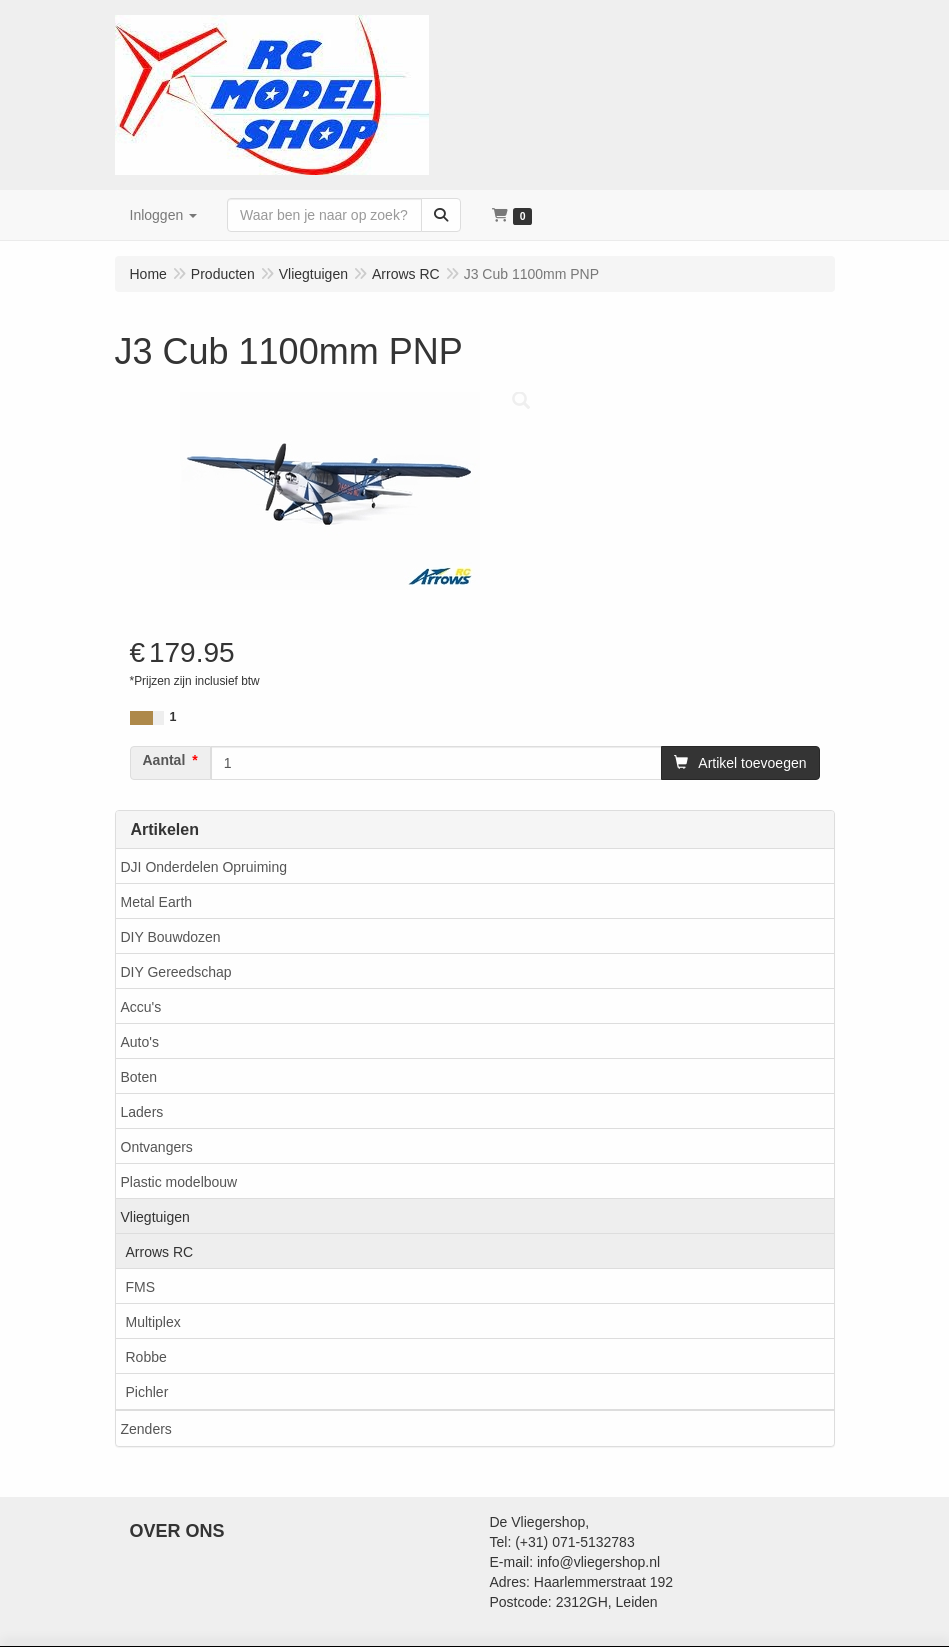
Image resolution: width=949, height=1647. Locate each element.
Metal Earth (157, 902)
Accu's (141, 1007)
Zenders (146, 1429)
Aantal (164, 760)
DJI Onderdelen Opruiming (204, 867)
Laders (142, 1112)
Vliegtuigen (155, 1217)
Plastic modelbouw (179, 1182)
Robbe (146, 1357)
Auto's (140, 1042)
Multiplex (153, 1322)
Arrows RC (160, 1252)
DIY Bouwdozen (171, 937)
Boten (139, 1077)
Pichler (147, 1392)
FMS (141, 1287)
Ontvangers (157, 1147)
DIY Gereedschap (176, 972)
